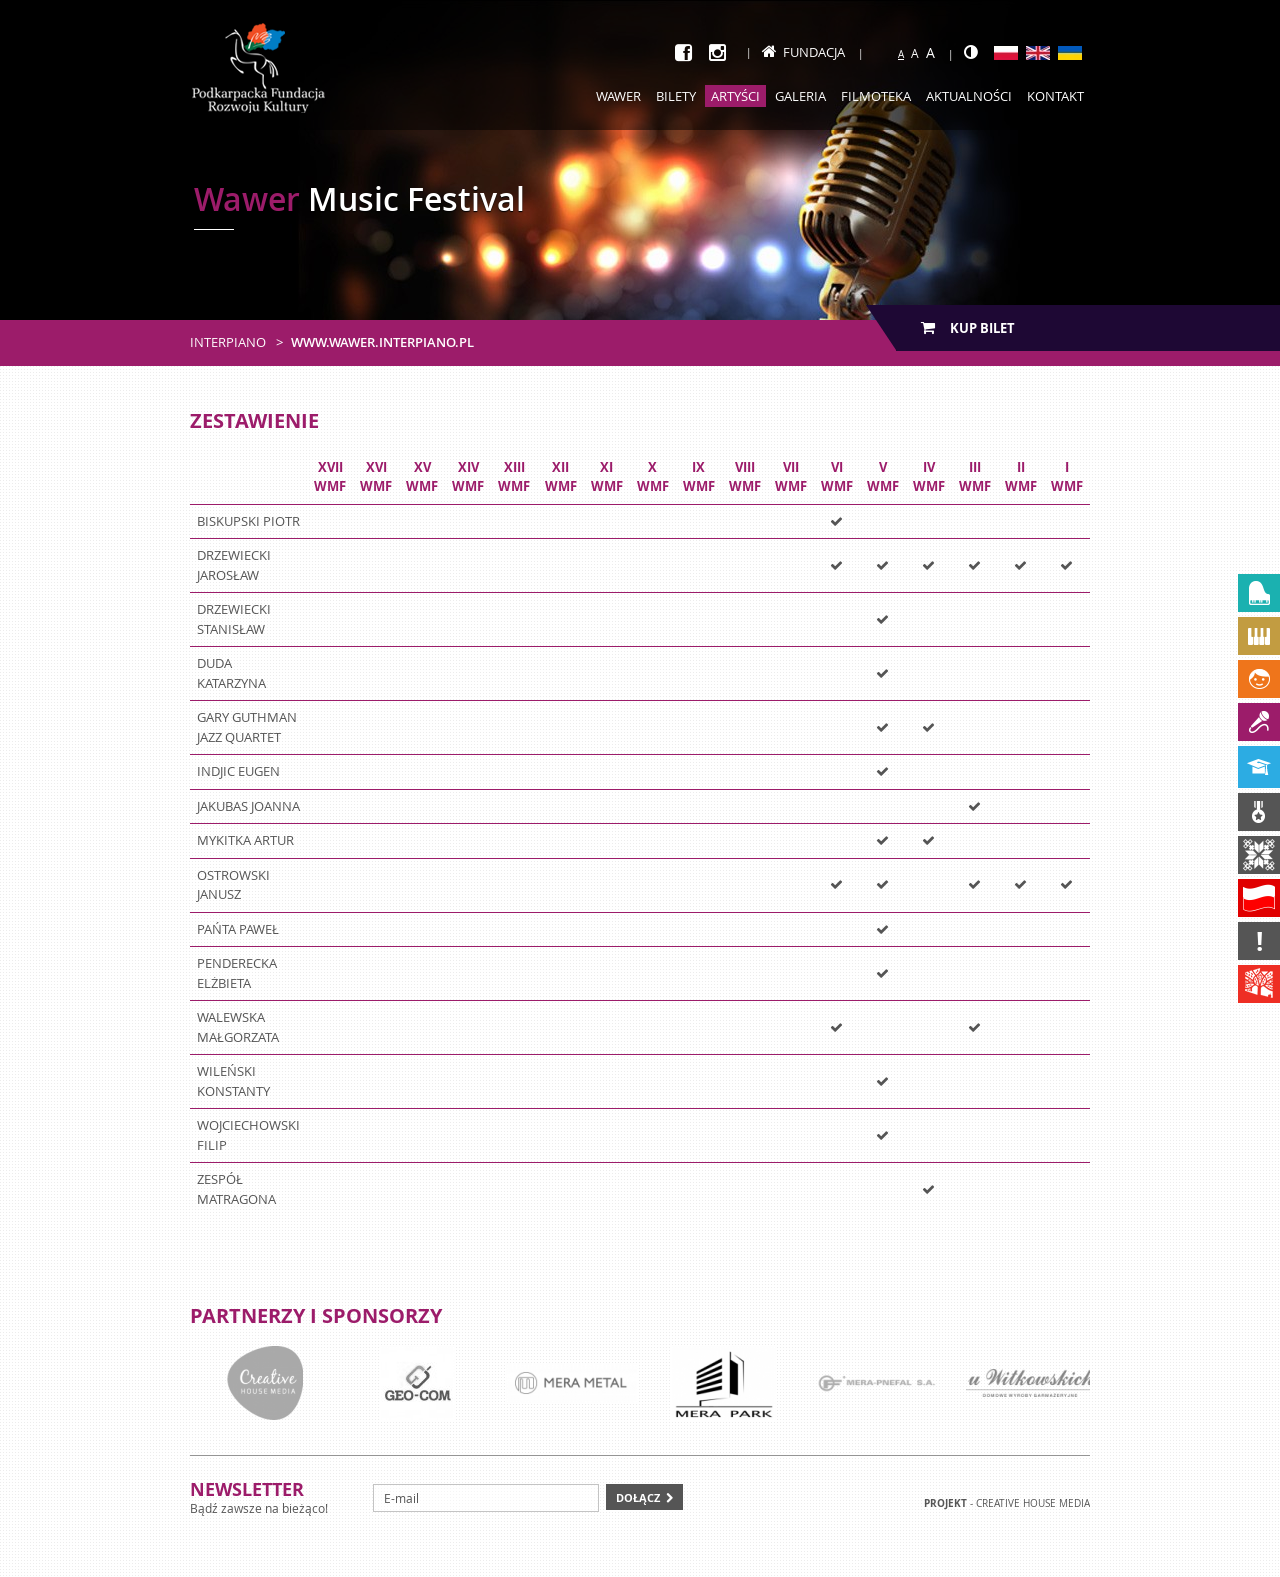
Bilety (676, 96)
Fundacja (803, 52)
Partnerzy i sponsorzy (316, 1315)
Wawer (618, 96)
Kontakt (1055, 96)
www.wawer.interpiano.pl (382, 342)
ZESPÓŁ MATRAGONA (236, 1189)
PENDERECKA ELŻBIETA (237, 973)
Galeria (800, 96)
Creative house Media (1033, 1503)
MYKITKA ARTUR (245, 840)
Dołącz (638, 1497)
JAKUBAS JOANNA (248, 806)
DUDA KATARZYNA (231, 673)
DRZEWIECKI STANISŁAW (234, 619)
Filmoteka (876, 96)
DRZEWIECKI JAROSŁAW (234, 565)
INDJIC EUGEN (238, 771)
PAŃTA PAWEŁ (238, 929)
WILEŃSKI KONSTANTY (233, 1081)
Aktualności (969, 96)
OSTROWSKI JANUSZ (233, 885)
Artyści (735, 96)
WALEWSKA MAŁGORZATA (238, 1027)
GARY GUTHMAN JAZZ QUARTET (247, 727)
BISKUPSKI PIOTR (248, 521)
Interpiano (228, 342)
